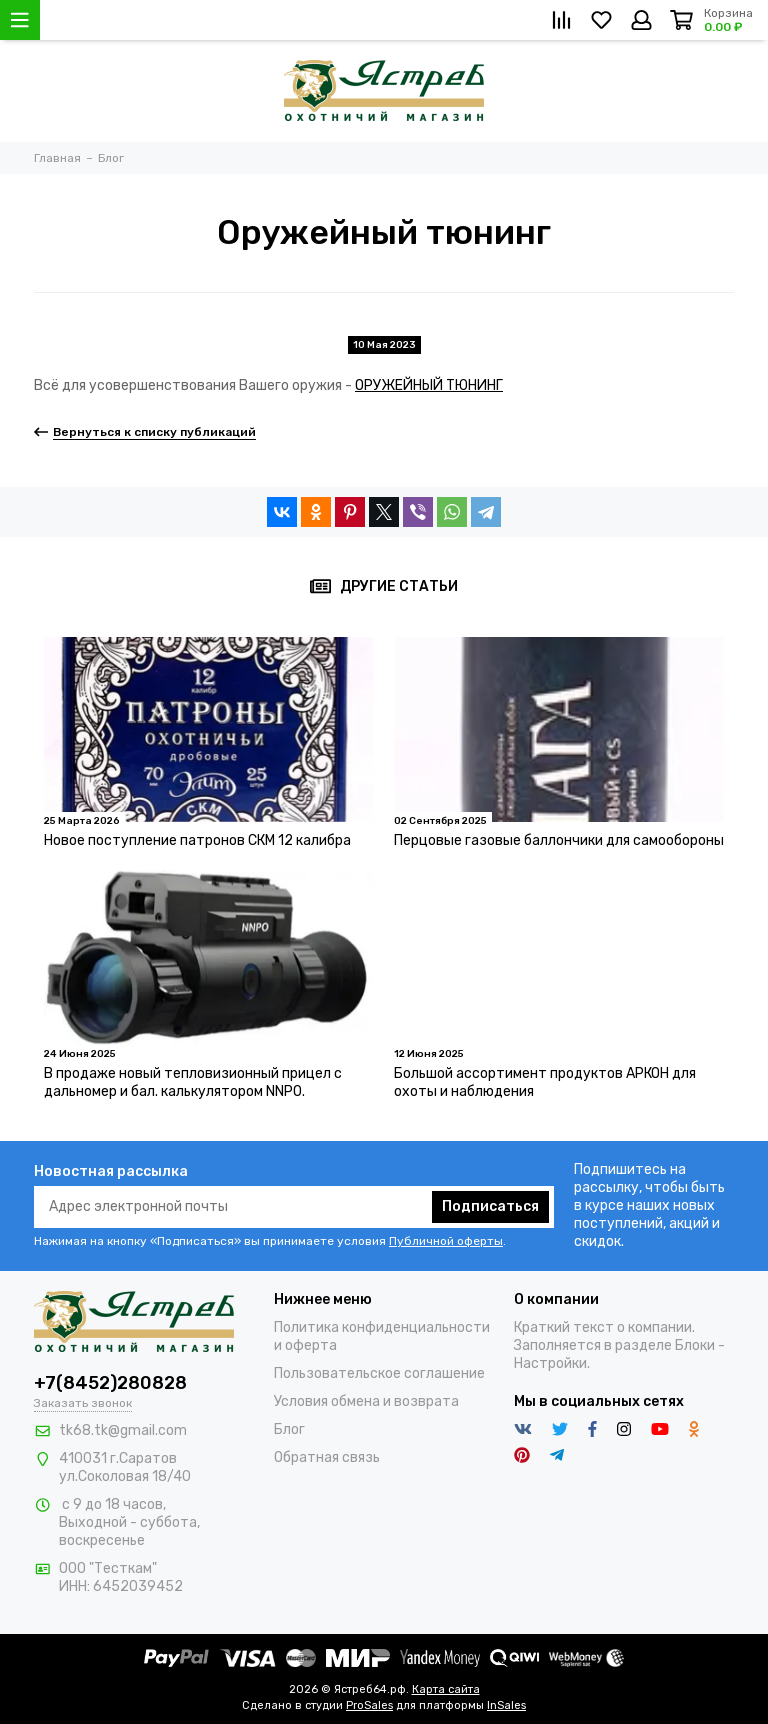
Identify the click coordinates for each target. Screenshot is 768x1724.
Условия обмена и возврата (366, 1401)
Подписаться (490, 1206)
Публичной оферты (446, 1241)
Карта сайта (446, 1689)
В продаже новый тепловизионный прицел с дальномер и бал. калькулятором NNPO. (193, 1082)
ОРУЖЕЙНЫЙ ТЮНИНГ (429, 385)
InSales (506, 1705)
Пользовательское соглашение (379, 1373)
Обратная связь (327, 1457)
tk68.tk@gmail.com (123, 1430)
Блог (289, 1429)
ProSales (369, 1705)
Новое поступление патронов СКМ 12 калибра (197, 840)
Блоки (695, 1345)
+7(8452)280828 (110, 1383)
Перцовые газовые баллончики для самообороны (559, 840)
